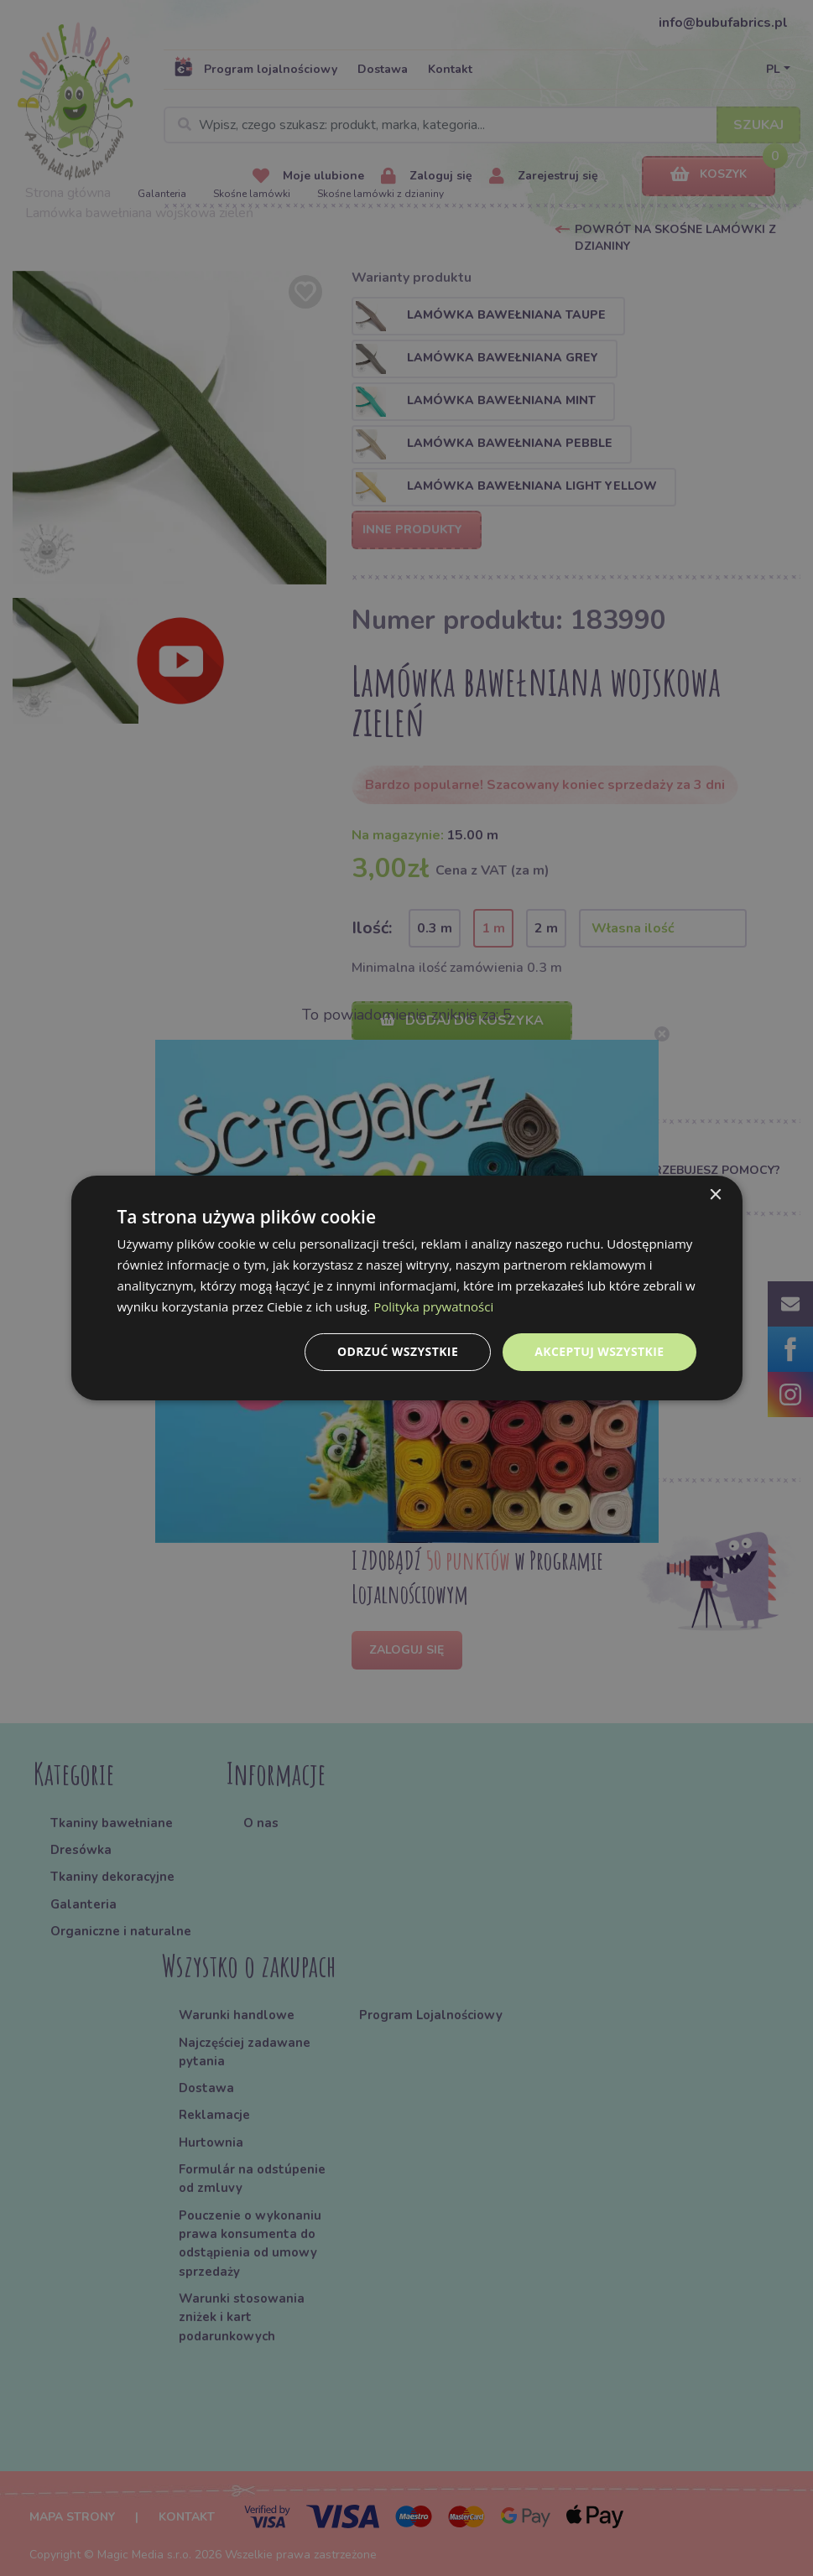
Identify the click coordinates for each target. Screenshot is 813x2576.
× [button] (715, 1195)
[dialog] (407, 1288)
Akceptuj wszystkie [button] (599, 1351)
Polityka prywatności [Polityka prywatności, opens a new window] (433, 1306)
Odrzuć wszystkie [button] (397, 1351)
